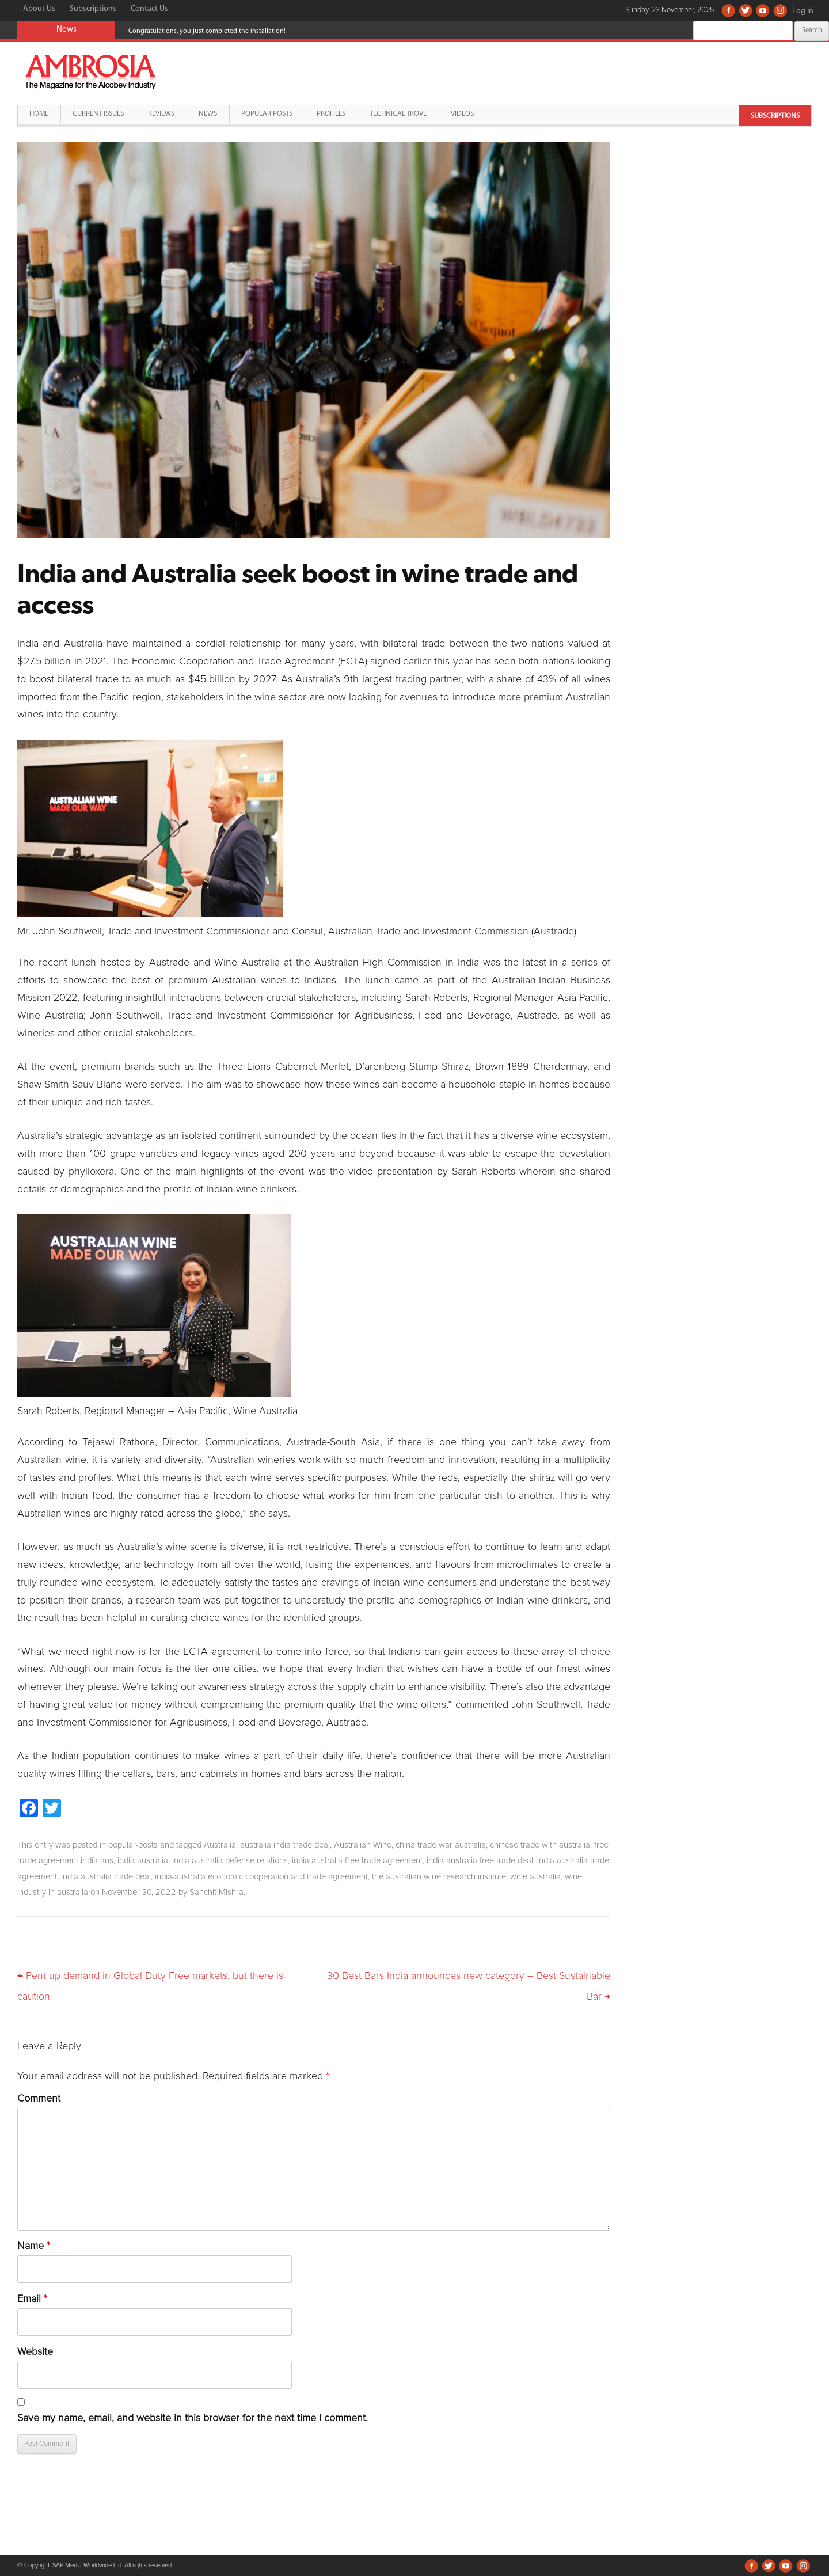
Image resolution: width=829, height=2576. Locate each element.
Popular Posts (266, 113)
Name (33, 2246)
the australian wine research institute (439, 1876)
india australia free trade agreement (357, 1860)
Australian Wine (362, 1845)
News (208, 113)
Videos (462, 113)
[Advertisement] (724, 222)
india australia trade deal (106, 1876)
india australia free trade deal (480, 1860)
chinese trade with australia (540, 1845)
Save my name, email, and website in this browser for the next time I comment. (192, 2418)
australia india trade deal (285, 1845)
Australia (220, 1845)
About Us (39, 9)
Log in (802, 11)
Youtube (762, 10)
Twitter (745, 10)
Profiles (331, 113)
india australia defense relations (230, 1860)
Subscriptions (93, 9)
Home (38, 113)
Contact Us (149, 9)
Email (32, 2299)
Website (35, 2352)
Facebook (728, 10)
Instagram (780, 10)
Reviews (161, 113)
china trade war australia (441, 1845)
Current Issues (98, 113)
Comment (38, 2099)
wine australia (535, 1876)
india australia (142, 1860)
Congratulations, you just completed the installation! (207, 31)
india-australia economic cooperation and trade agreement (261, 1876)
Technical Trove (398, 113)
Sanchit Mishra (216, 1892)
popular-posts (133, 1845)
